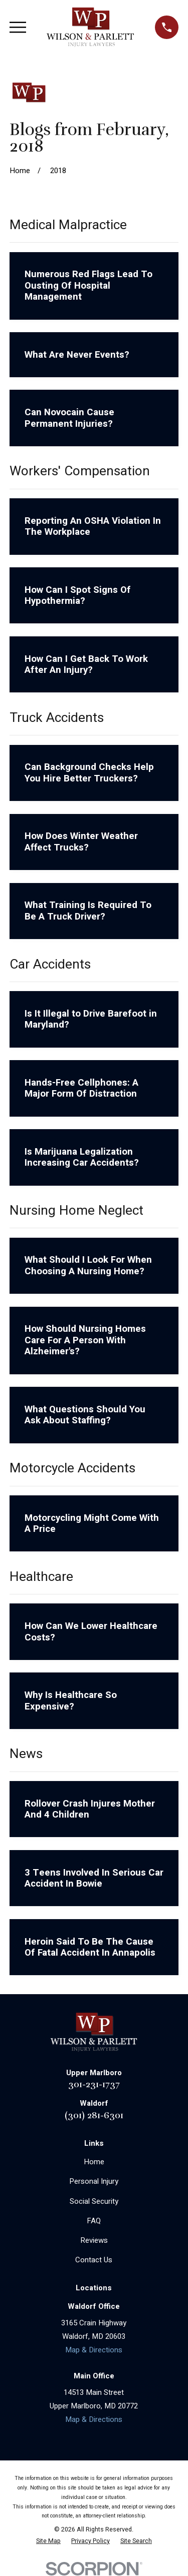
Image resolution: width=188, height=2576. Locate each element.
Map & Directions (93, 2349)
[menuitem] (48, 2541)
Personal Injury (93, 2181)
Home (94, 2161)
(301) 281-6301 (94, 2115)
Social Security (94, 2201)
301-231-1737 (94, 2084)
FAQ (94, 2220)
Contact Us (93, 2259)
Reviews (94, 2240)
